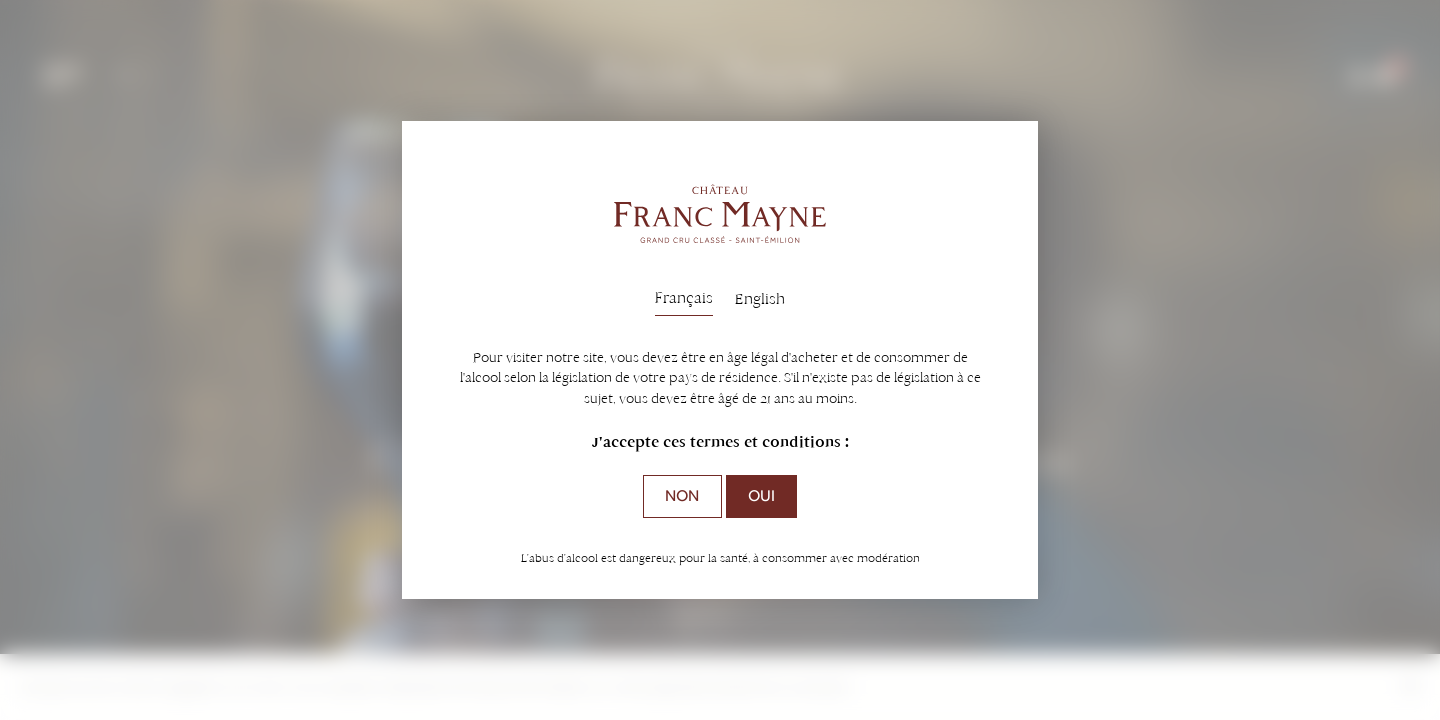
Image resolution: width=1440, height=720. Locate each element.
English (760, 298)
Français (684, 297)
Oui (761, 495)
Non (682, 495)
